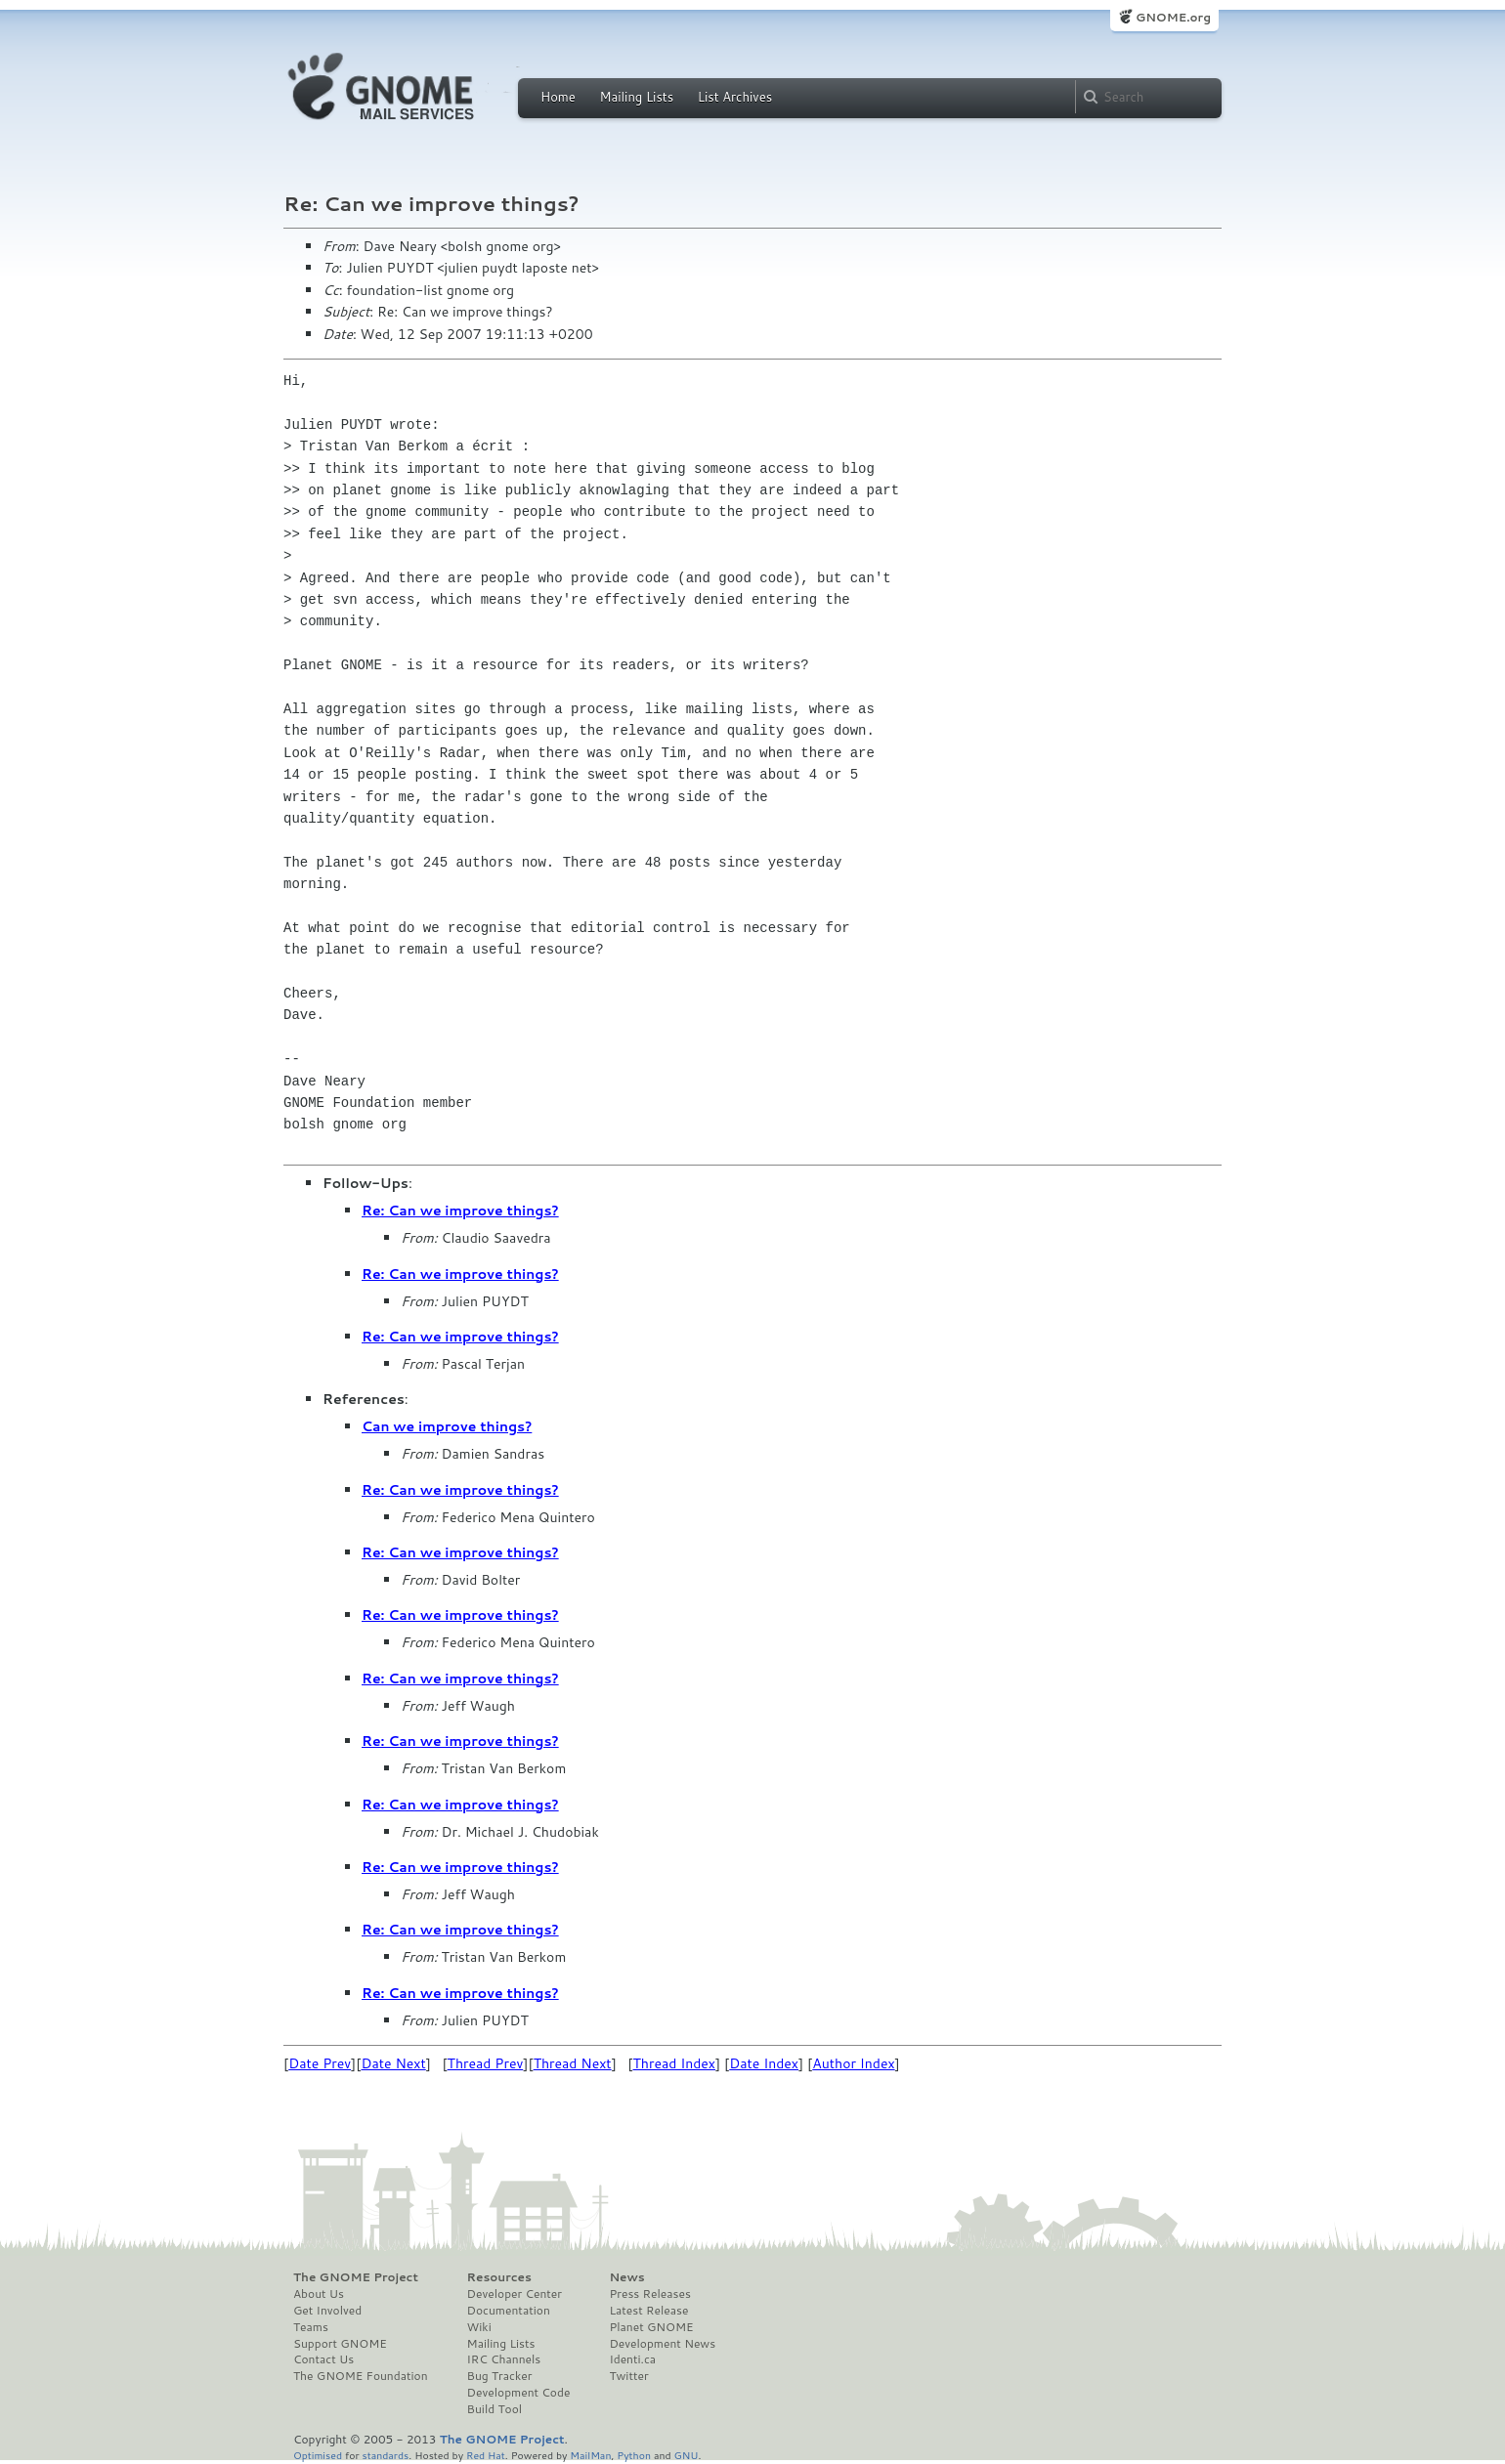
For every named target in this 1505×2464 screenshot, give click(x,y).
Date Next (393, 2063)
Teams (310, 2327)
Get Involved (327, 2310)
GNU (686, 2454)
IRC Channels (504, 2359)
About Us (318, 2294)
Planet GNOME (651, 2327)
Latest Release (648, 2310)
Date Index (763, 2063)
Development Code (519, 2392)
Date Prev (319, 2063)
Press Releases (649, 2294)
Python (634, 2454)
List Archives (735, 97)
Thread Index (674, 2063)
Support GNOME (340, 2344)
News (626, 2277)
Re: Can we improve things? (460, 1210)
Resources (499, 2277)
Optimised (317, 2454)
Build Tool (494, 2409)
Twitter (628, 2376)
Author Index (853, 2063)
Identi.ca (632, 2359)
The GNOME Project (355, 2277)
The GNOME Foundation (360, 2376)
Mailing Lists (636, 97)
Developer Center (514, 2294)
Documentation (508, 2310)
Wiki (479, 2327)
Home (558, 97)
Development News (662, 2344)
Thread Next (573, 2063)
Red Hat (485, 2454)
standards (385, 2454)
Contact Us (323, 2359)
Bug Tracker (500, 2376)
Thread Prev (486, 2063)
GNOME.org (1173, 17)
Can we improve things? (447, 1426)
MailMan (590, 2454)
